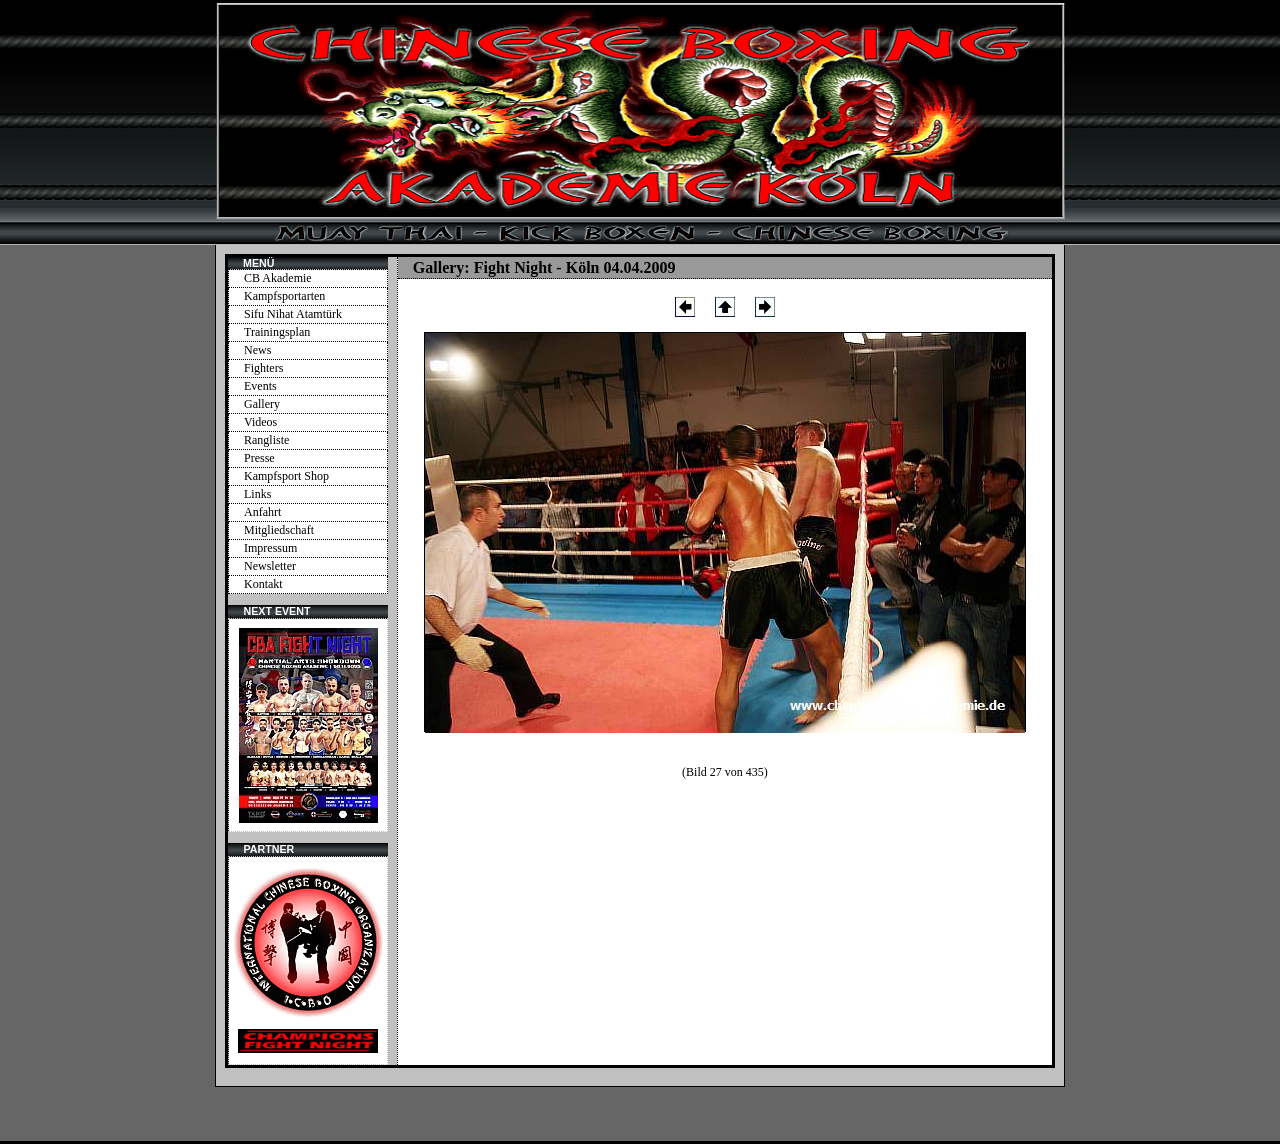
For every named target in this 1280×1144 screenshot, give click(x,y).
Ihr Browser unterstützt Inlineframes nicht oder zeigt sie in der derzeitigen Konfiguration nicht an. (308, 725)
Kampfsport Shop (286, 476)
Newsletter (270, 566)
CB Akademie (278, 278)
